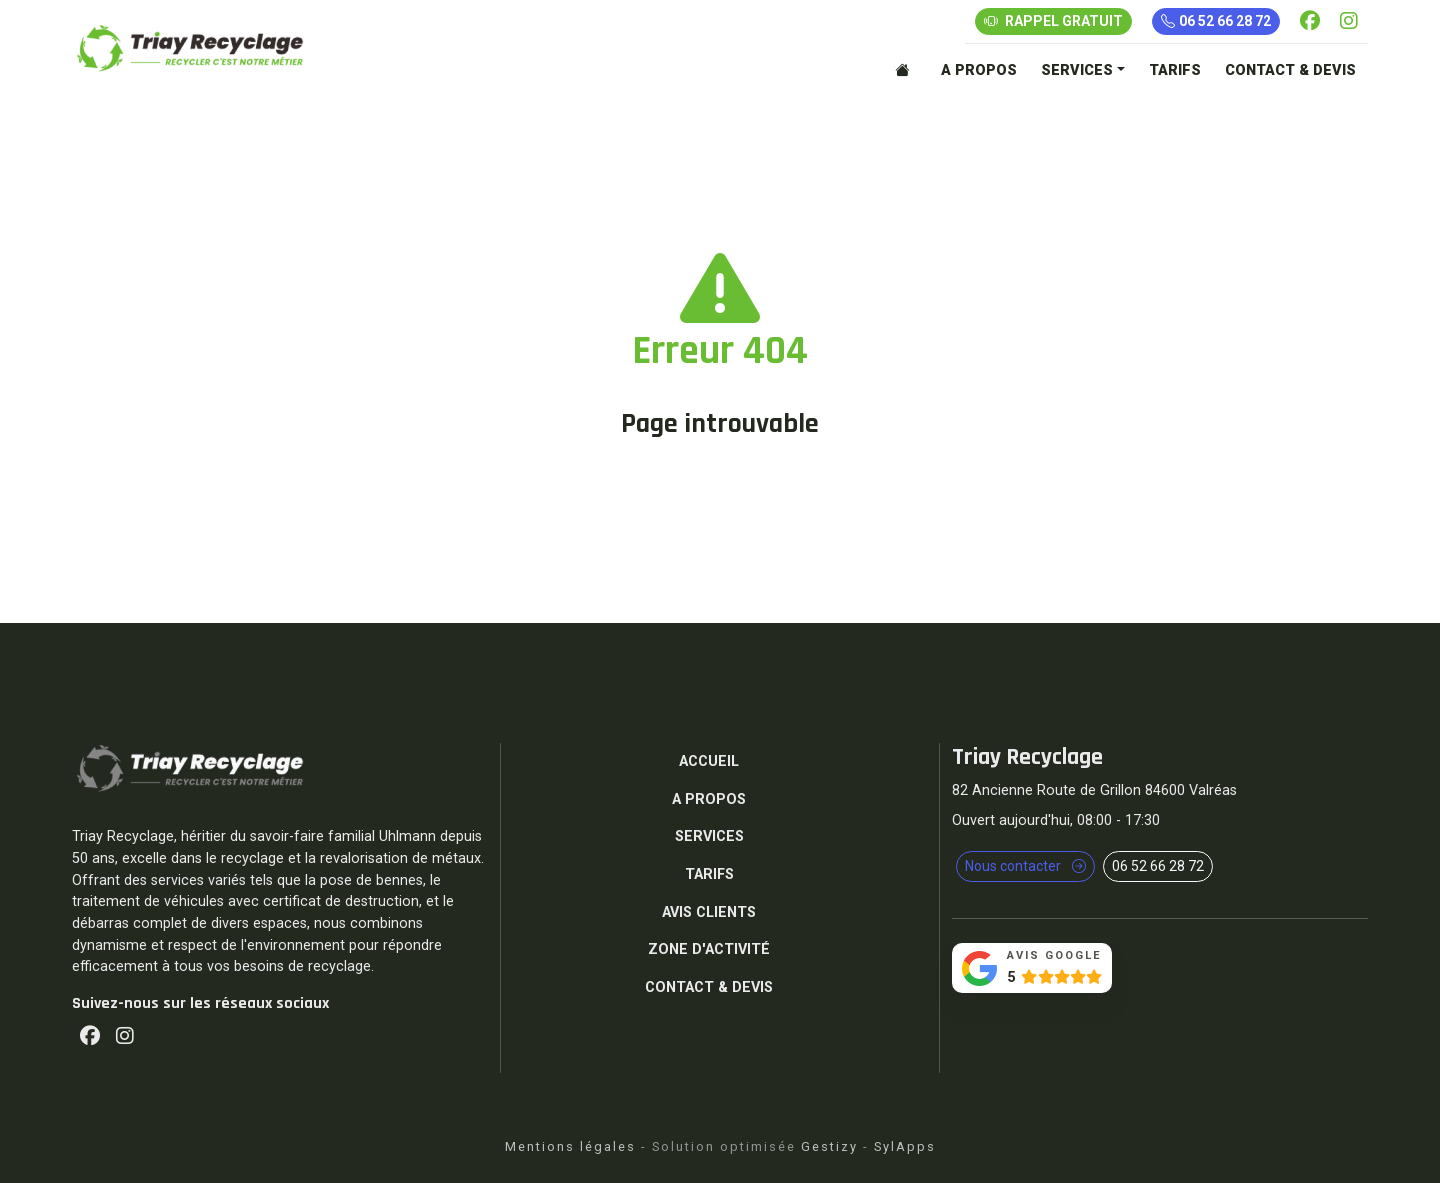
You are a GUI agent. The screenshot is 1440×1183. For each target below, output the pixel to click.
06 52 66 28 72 (1216, 21)
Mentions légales (570, 1146)
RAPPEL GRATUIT (1053, 21)
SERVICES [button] (1077, 70)
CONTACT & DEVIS (1290, 70)
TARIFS (1175, 70)
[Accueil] (906, 71)
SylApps (905, 1146)
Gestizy (829, 1146)
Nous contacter (1025, 866)
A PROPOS (979, 70)
